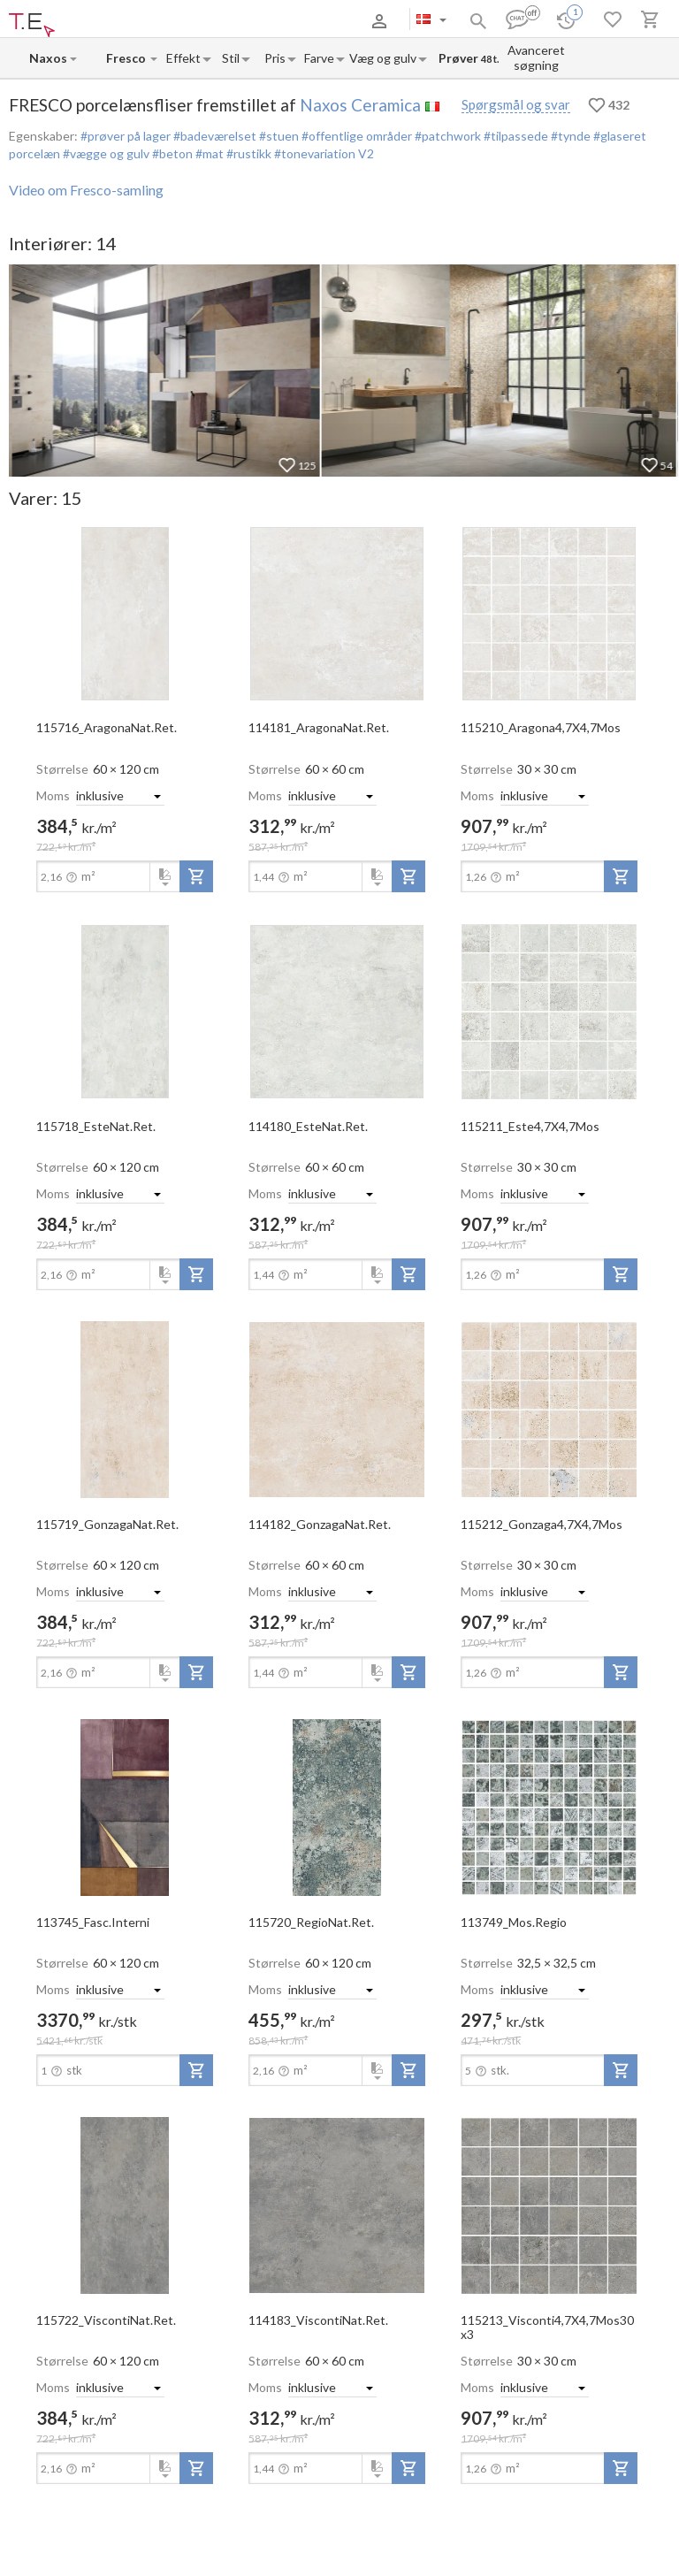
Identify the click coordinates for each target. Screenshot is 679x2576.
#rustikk (247, 153)
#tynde (569, 135)
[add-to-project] (196, 876)
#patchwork (446, 135)
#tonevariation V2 (322, 153)
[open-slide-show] (124, 612)
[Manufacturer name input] (48, 58)
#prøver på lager (125, 135)
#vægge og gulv (104, 153)
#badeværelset (213, 135)
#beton (171, 153)
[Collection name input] (127, 58)
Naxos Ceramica (360, 105)
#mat (208, 153)
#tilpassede (514, 135)
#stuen (277, 135)
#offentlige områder (355, 135)
